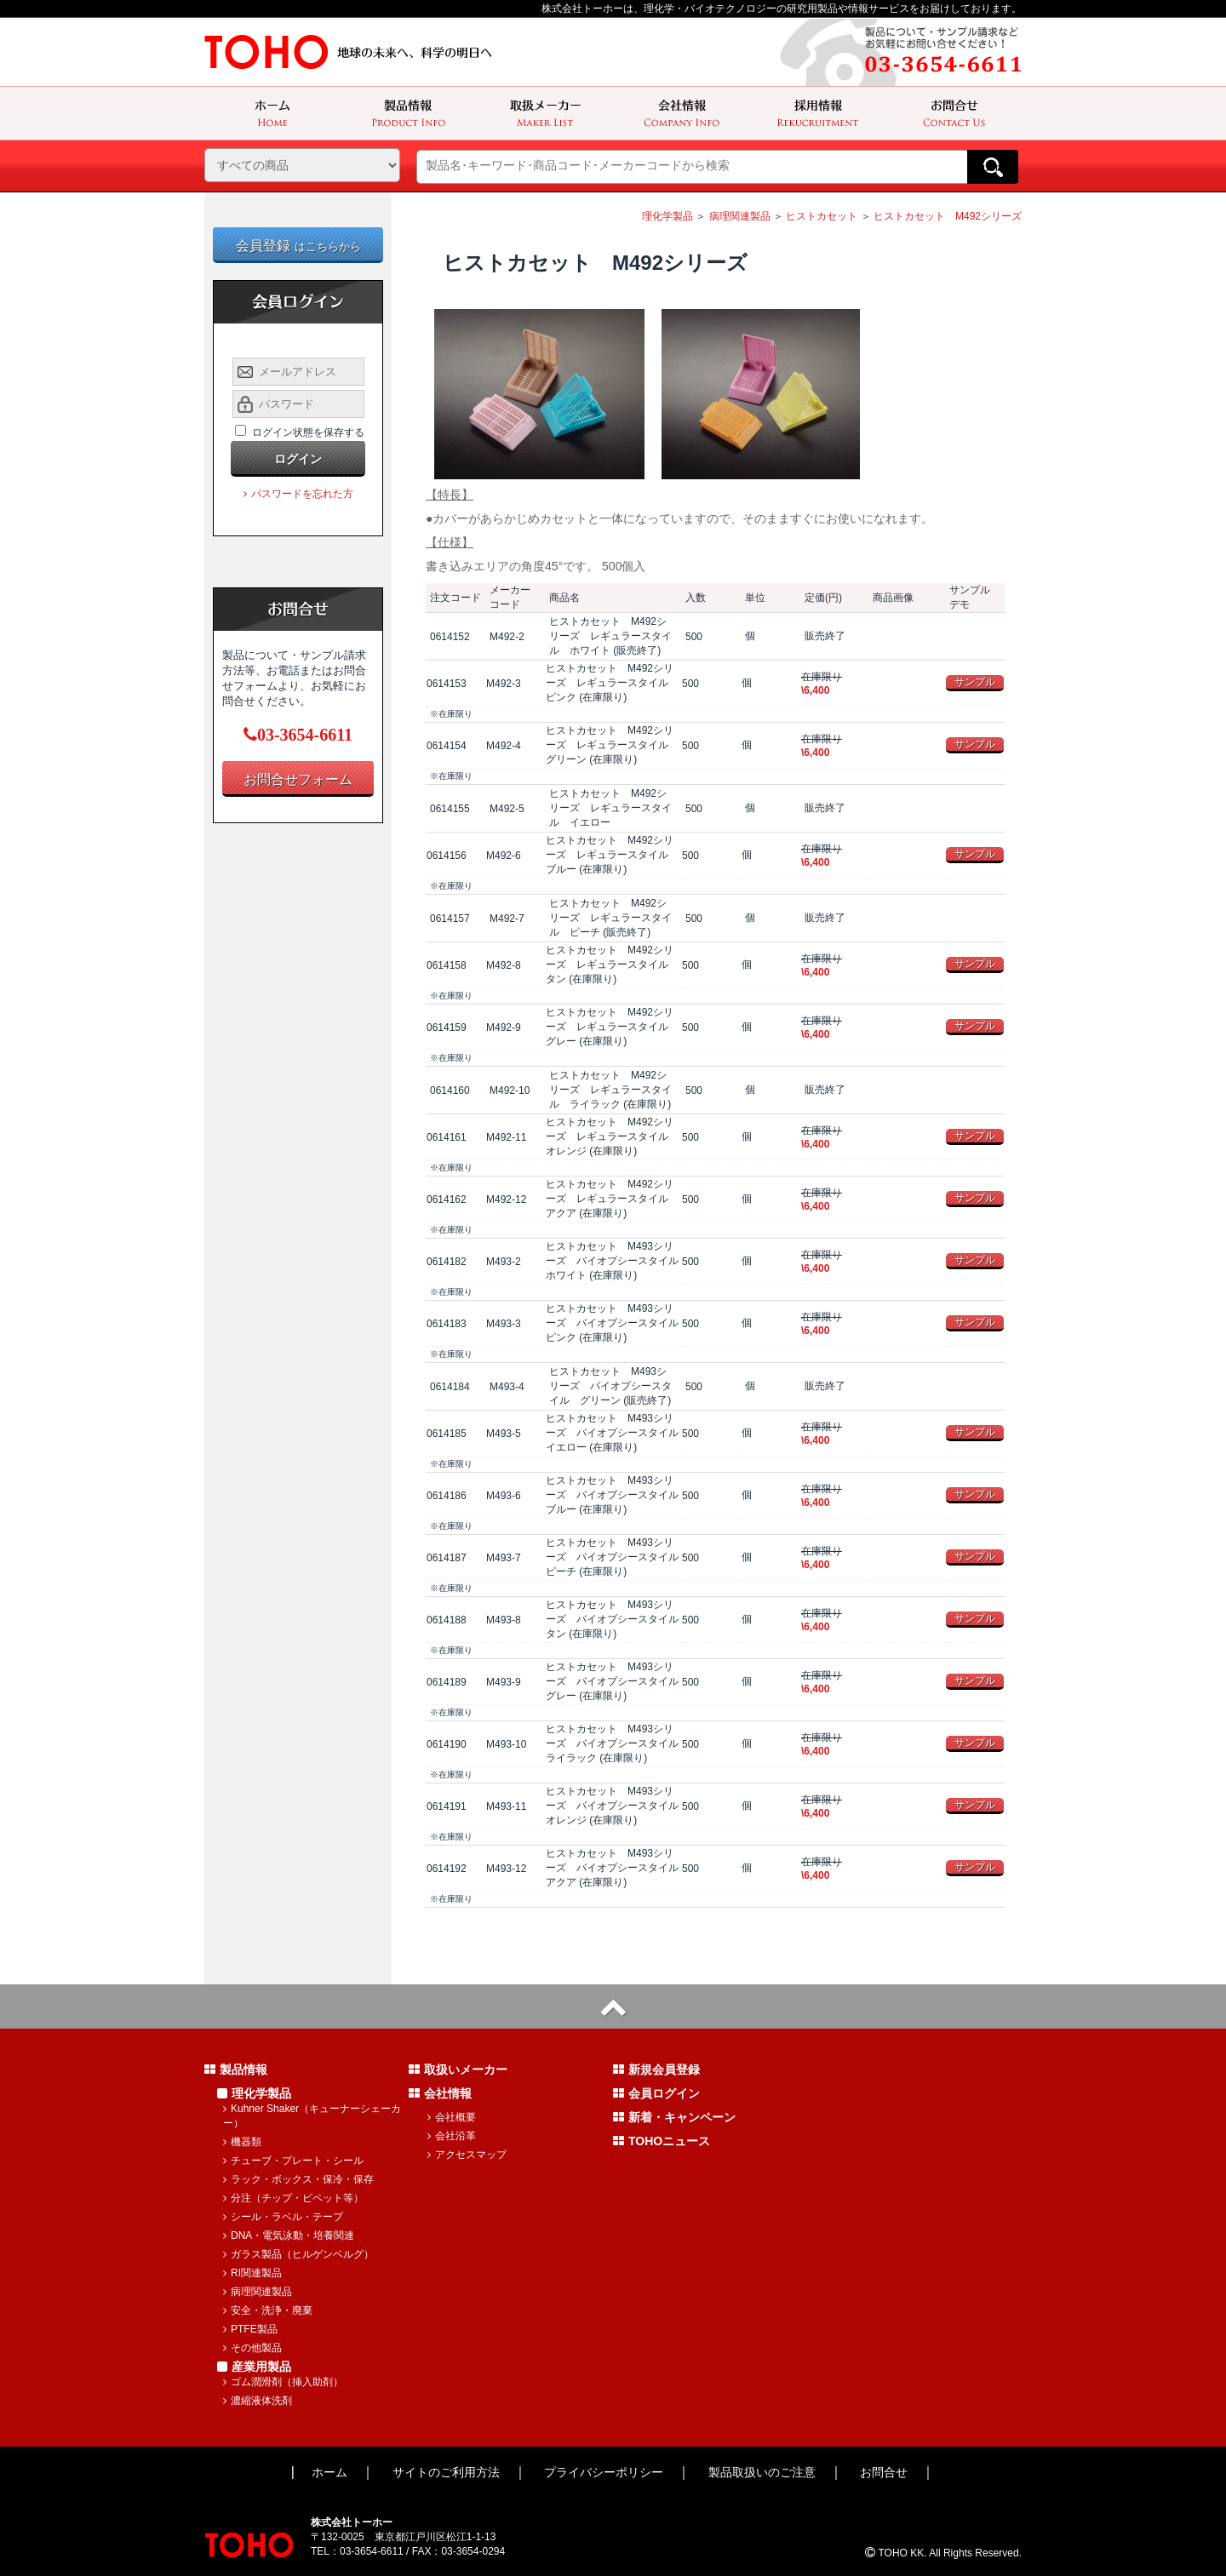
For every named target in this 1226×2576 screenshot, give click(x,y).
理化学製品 (667, 216)
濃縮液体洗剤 (257, 2401)
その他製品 (252, 2348)
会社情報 (440, 2093)
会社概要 (451, 2117)
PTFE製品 (250, 2329)
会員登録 (298, 245)
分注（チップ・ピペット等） (293, 2198)
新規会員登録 (656, 2069)
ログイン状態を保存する (308, 432)
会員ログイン (656, 2093)
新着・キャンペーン (674, 2117)
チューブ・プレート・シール (293, 2161)
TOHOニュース (661, 2141)
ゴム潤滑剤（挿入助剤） (283, 2382)
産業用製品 (254, 2366)
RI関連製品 (252, 2273)
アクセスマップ (467, 2155)
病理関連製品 (740, 216)
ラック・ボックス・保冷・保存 (298, 2179)
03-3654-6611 (297, 734)
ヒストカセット (821, 216)
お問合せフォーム (297, 779)
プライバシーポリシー (603, 2472)
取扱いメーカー (458, 2069)
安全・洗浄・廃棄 (267, 2310)
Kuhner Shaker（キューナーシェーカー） (312, 2116)
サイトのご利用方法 (446, 2472)
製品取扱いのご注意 (762, 2472)
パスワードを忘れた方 (298, 494)
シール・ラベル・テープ (283, 2217)
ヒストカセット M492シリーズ (948, 216)
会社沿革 (451, 2136)
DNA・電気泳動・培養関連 (288, 2235)
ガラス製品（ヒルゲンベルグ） (298, 2254)
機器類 (242, 2142)
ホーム (329, 2472)
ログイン (298, 459)
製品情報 (235, 2069)
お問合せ (884, 2472)
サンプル (974, 682)
